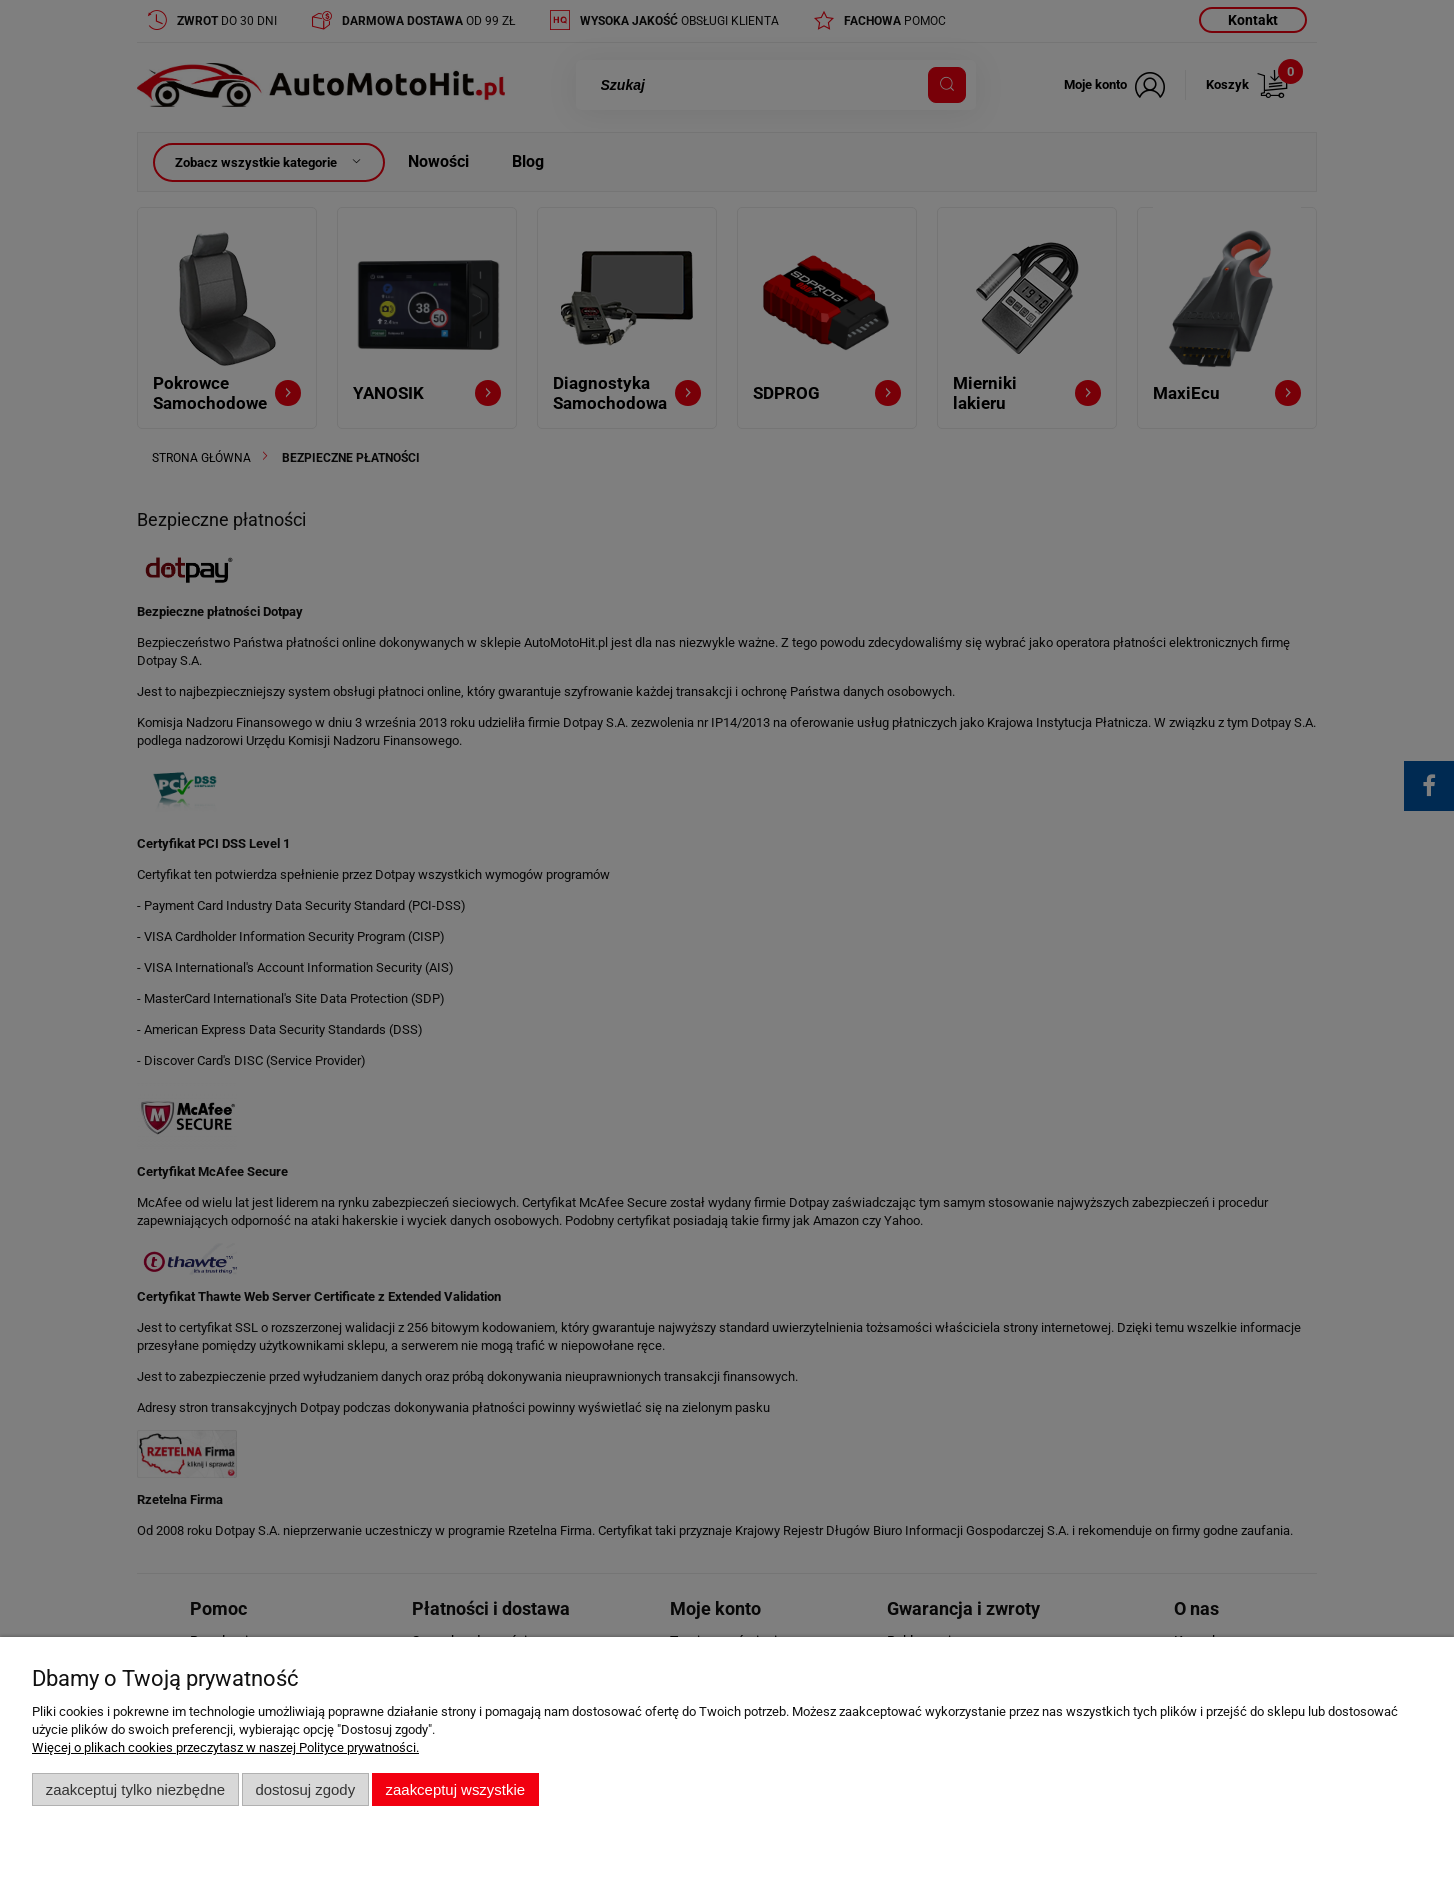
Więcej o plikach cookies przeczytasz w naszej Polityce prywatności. (225, 1747)
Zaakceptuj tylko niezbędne (135, 1789)
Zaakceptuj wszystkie (455, 1789)
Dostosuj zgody (305, 1789)
